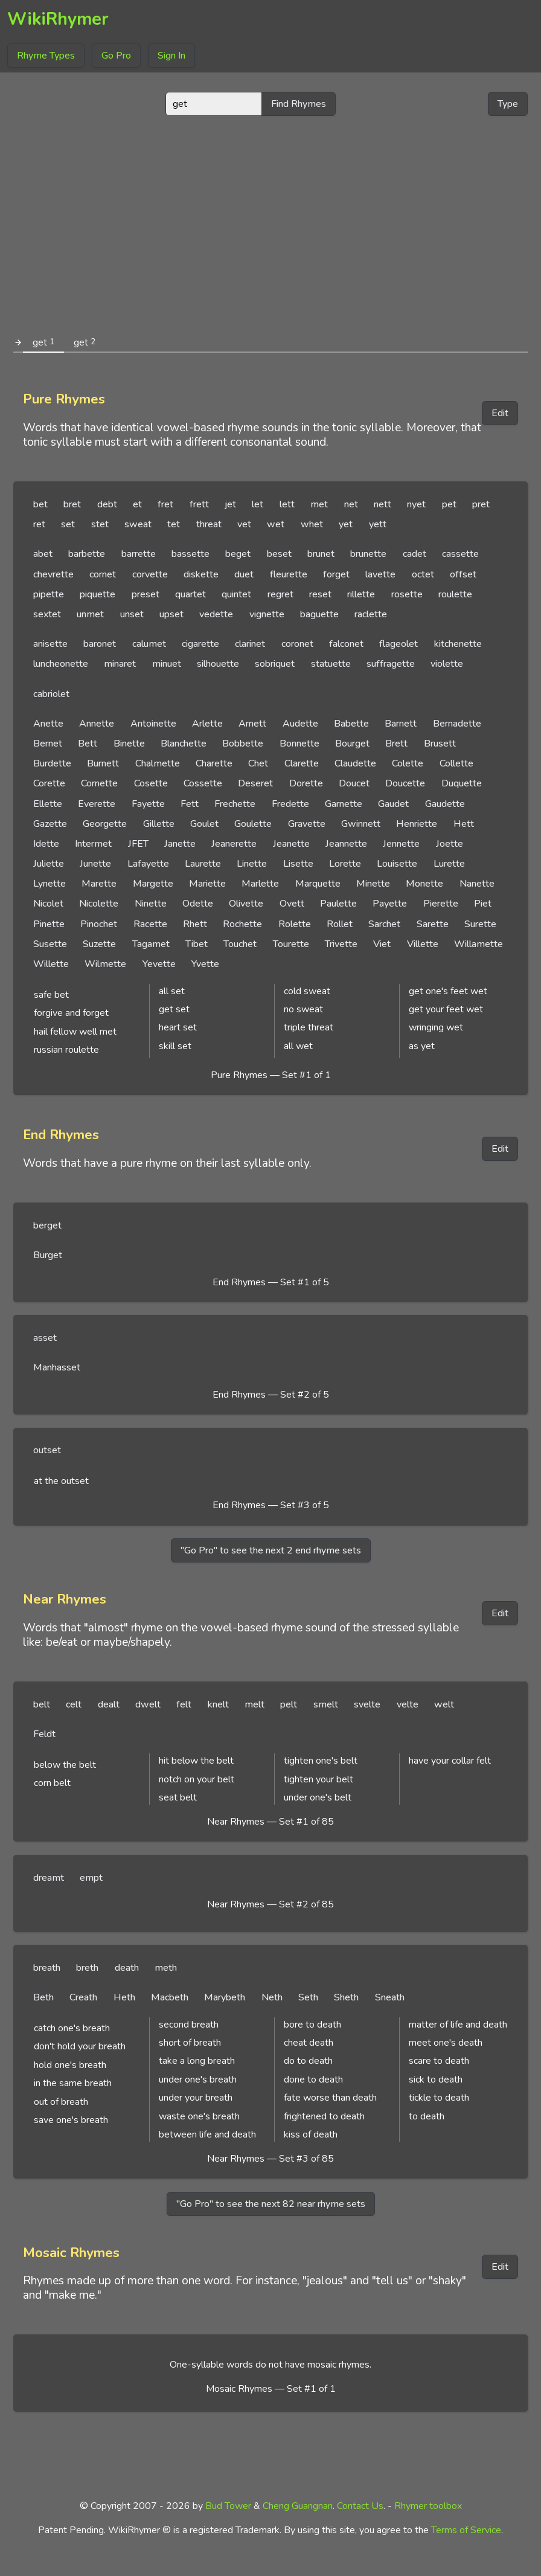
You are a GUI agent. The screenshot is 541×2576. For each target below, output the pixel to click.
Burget (47, 1255)
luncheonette (60, 663)
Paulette (338, 903)
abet (43, 553)
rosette (407, 594)
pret (481, 504)
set (68, 524)
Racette (150, 924)
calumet (149, 643)
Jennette (401, 843)
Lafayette (148, 863)
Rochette (242, 924)
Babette (351, 723)
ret (39, 524)
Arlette (207, 723)
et (137, 504)
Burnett (103, 763)
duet (244, 574)
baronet (99, 643)
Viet (382, 944)
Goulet (204, 823)
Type (508, 104)
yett (377, 524)
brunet (321, 553)
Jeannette (346, 843)
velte (407, 1704)
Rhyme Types (46, 55)
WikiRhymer (58, 19)
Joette (449, 843)
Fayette (148, 804)
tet (173, 524)
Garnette (343, 804)
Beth (43, 1997)
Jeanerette (234, 843)
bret (72, 504)
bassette (190, 553)
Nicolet (48, 903)
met (319, 504)
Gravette (306, 823)
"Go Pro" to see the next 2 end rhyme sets (271, 1550)
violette (447, 663)
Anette (48, 723)
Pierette (440, 903)
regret (280, 594)
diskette (201, 574)
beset (279, 553)
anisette (50, 643)
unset (132, 614)
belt (41, 1704)
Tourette (291, 944)
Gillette (158, 823)
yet (346, 524)
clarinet (250, 643)
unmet (90, 614)
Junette (95, 863)
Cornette (99, 783)
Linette (252, 863)
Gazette (50, 823)
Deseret (255, 783)
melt (254, 1704)
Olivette (246, 903)
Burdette (52, 763)
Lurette (449, 863)
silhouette (218, 663)
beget (238, 553)
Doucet (354, 783)
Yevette (159, 964)
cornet (102, 574)
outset (47, 1450)
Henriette (416, 823)
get (43, 342)
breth (87, 1967)
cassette (460, 553)
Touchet (240, 944)
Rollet (340, 924)
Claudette (355, 763)
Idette (46, 843)
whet (312, 524)
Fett (190, 804)
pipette (48, 594)
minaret (120, 663)
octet (423, 574)
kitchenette (458, 643)
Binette (129, 743)
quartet (190, 594)
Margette (153, 883)
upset (171, 614)
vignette (266, 614)
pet (449, 504)
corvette (150, 574)
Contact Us (360, 2506)
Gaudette (445, 804)
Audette (300, 723)
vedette (216, 614)
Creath (83, 1997)
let (257, 504)
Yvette (205, 964)
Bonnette (299, 743)
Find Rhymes (298, 104)
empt (91, 1877)
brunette (368, 553)
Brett (396, 743)
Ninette (151, 903)
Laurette (203, 863)
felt (183, 1704)
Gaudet (393, 804)
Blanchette (183, 743)
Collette (456, 763)
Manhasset (56, 1367)
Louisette (397, 863)
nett (382, 504)
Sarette (433, 924)
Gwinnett (360, 823)
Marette (99, 883)
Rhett (195, 924)
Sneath (390, 1997)
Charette (214, 763)
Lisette (298, 863)
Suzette (99, 944)
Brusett (440, 743)
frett (199, 504)
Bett (87, 743)
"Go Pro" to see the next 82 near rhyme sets (270, 2204)
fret (165, 504)
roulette (455, 594)
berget (47, 1225)
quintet (236, 594)
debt (107, 504)
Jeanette (291, 843)
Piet (482, 903)
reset (320, 594)
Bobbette (242, 743)
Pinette (49, 924)
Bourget (352, 743)
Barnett (401, 723)
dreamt (48, 1877)
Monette (424, 883)
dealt (109, 1704)
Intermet (93, 843)
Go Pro (116, 55)
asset (45, 1337)
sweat (138, 524)
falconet (346, 643)
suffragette (391, 663)
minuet (166, 663)
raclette (370, 614)
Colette (407, 763)
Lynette (49, 883)
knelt (218, 1704)
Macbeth (169, 1997)
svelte (367, 1704)
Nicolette (98, 903)
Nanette (477, 883)
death (127, 1967)
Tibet (196, 944)
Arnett (252, 723)
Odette (197, 903)
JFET (138, 843)
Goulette (253, 823)
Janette (180, 843)
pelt (288, 1704)
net (351, 504)
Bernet (47, 743)
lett (287, 504)
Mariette (207, 883)
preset (145, 594)
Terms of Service (466, 2530)
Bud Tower (228, 2506)
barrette (138, 553)
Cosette (151, 783)
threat (209, 524)
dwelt (148, 1704)
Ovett (292, 903)
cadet (414, 553)
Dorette (306, 783)
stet (100, 524)
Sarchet (384, 924)
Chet (258, 763)
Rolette (294, 924)
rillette (361, 594)
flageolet (398, 643)
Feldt (44, 1734)
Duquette (461, 783)
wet (275, 524)
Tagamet (151, 944)
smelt (325, 1704)
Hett (463, 823)
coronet (297, 643)
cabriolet (51, 694)
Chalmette (157, 763)
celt (74, 1704)
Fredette (290, 804)
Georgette (105, 823)
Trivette (341, 944)
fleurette (288, 574)
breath (46, 1967)
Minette (373, 883)
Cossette (203, 783)
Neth (272, 1997)
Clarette (301, 763)
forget (336, 574)
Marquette (318, 883)
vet (244, 524)
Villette (422, 944)
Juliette (48, 863)
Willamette (478, 944)
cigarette (200, 643)
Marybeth (224, 1997)
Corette (49, 783)
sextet (47, 614)
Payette (390, 903)
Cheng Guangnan (298, 2506)
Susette (50, 944)
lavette (380, 574)
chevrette (53, 574)
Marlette (260, 883)
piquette (97, 594)
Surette (480, 924)
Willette (51, 964)
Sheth (346, 1997)
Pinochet (98, 924)
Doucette (405, 783)
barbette (86, 553)
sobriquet (275, 663)
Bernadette (457, 723)
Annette (96, 723)
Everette (96, 804)
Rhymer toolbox (428, 2506)
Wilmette (105, 964)
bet (40, 504)
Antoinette (153, 723)
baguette (319, 614)
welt (444, 1704)
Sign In (171, 55)
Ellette (47, 804)
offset (463, 574)
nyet (416, 504)
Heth (124, 1997)
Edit (499, 413)
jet (230, 504)
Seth (308, 1997)
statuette (331, 663)
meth (166, 1967)
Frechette (234, 804)
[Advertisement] (271, 219)
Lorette (345, 863)
